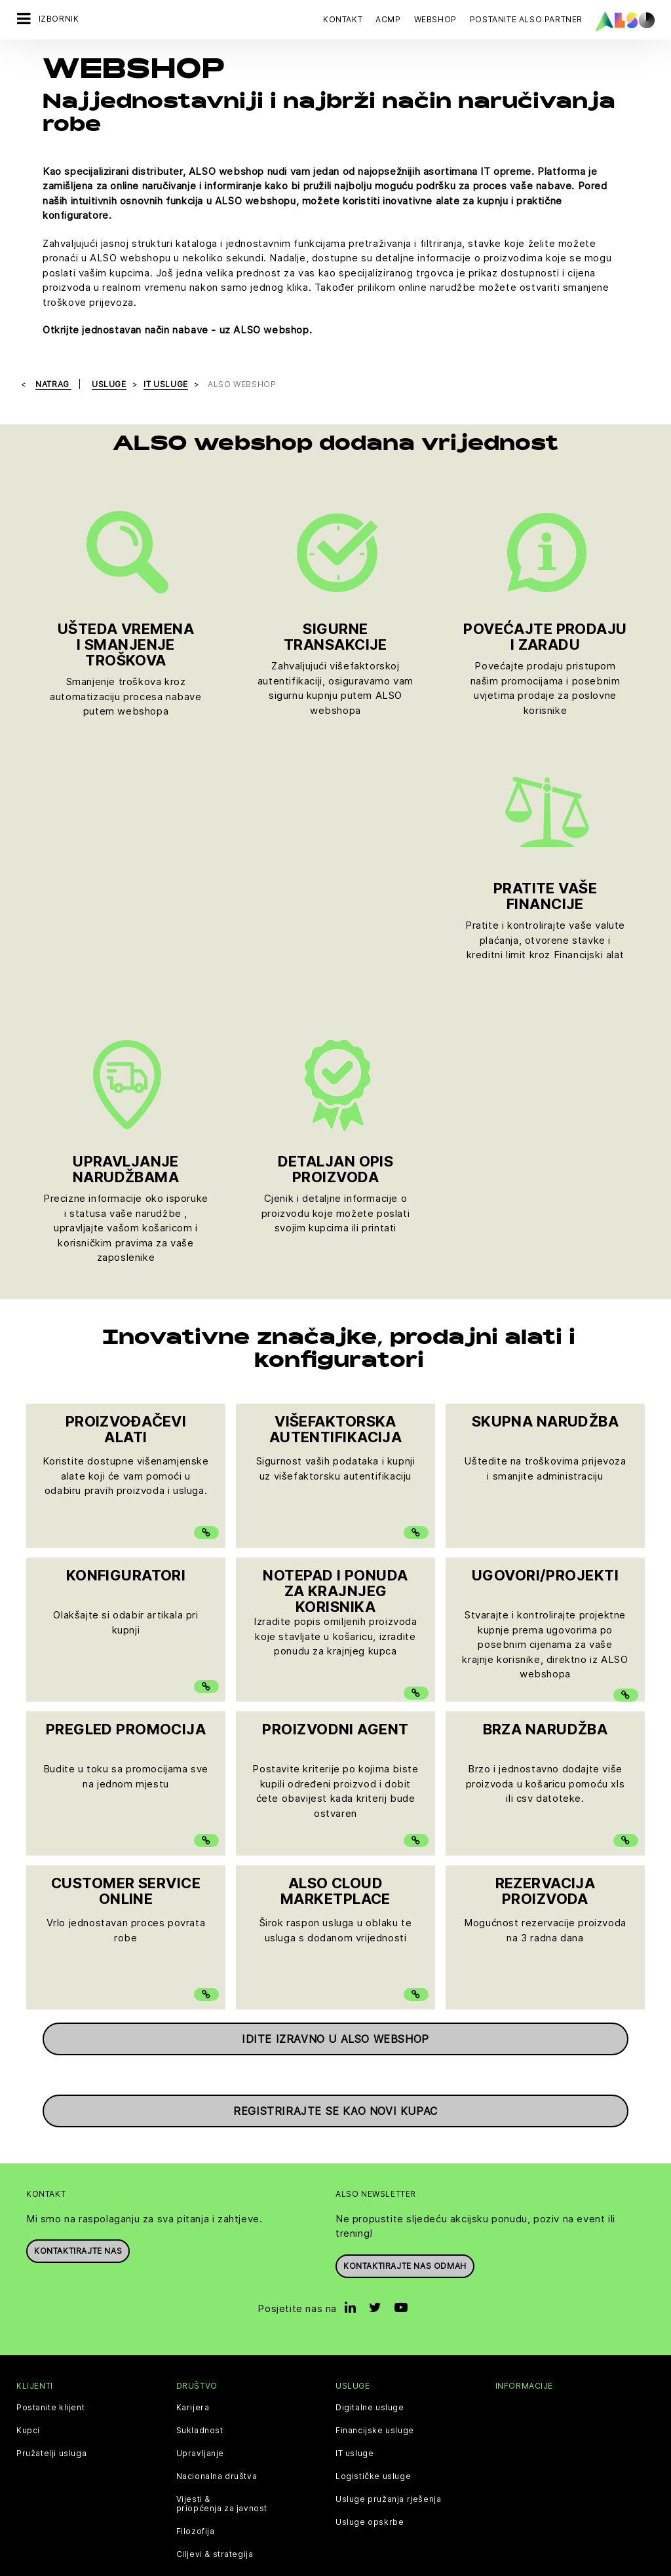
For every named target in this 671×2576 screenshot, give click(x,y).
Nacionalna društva (217, 2203)
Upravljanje (200, 2180)
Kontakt (342, 19)
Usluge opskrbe (370, 2249)
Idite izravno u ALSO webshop (335, 1765)
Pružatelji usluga (51, 2180)
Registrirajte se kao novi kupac (335, 1837)
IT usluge (355, 2180)
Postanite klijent (50, 2134)
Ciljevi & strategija (215, 2281)
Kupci (28, 2157)
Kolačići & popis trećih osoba (168, 2323)
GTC (469, 2323)
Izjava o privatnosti (280, 2323)
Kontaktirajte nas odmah (405, 1993)
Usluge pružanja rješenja (388, 2226)
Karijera (193, 2134)
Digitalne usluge (370, 2134)
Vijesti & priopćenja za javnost (222, 2231)
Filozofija (195, 2258)
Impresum (351, 2323)
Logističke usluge (373, 2203)
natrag (53, 384)
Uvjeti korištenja (415, 2323)
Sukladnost (199, 2157)
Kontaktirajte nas (78, 1978)
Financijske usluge (375, 2157)
